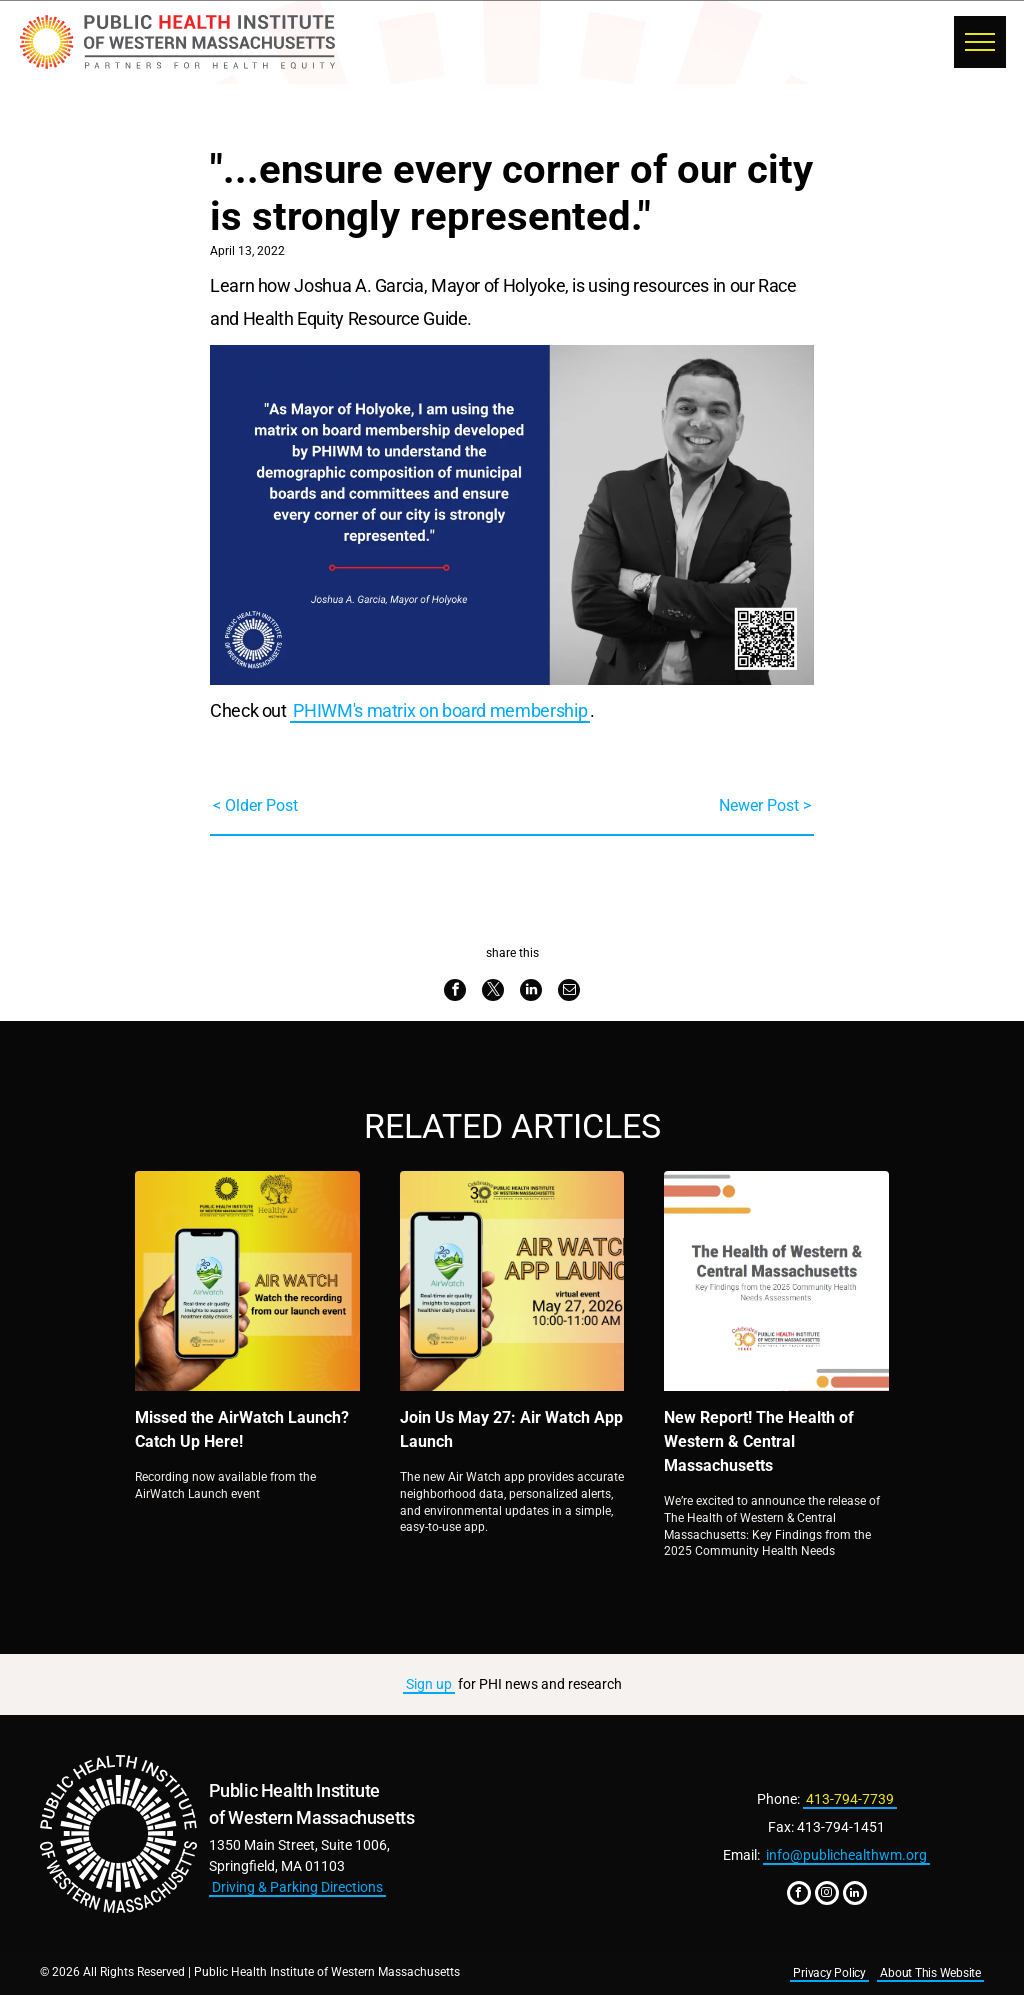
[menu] (980, 42)
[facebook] (799, 1895)
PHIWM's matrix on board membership (440, 710)
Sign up (429, 1684)
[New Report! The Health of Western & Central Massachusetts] (776, 1281)
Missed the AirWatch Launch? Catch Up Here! (242, 1429)
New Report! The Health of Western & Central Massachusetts (759, 1441)
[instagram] (827, 1895)
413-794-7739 (850, 1799)
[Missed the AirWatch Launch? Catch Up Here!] (247, 1281)
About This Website (930, 1973)
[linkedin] (855, 1895)
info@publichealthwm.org (846, 1855)
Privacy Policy (829, 1973)
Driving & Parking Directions (297, 1887)
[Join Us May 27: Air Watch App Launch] (512, 1281)
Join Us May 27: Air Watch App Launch (511, 1429)
